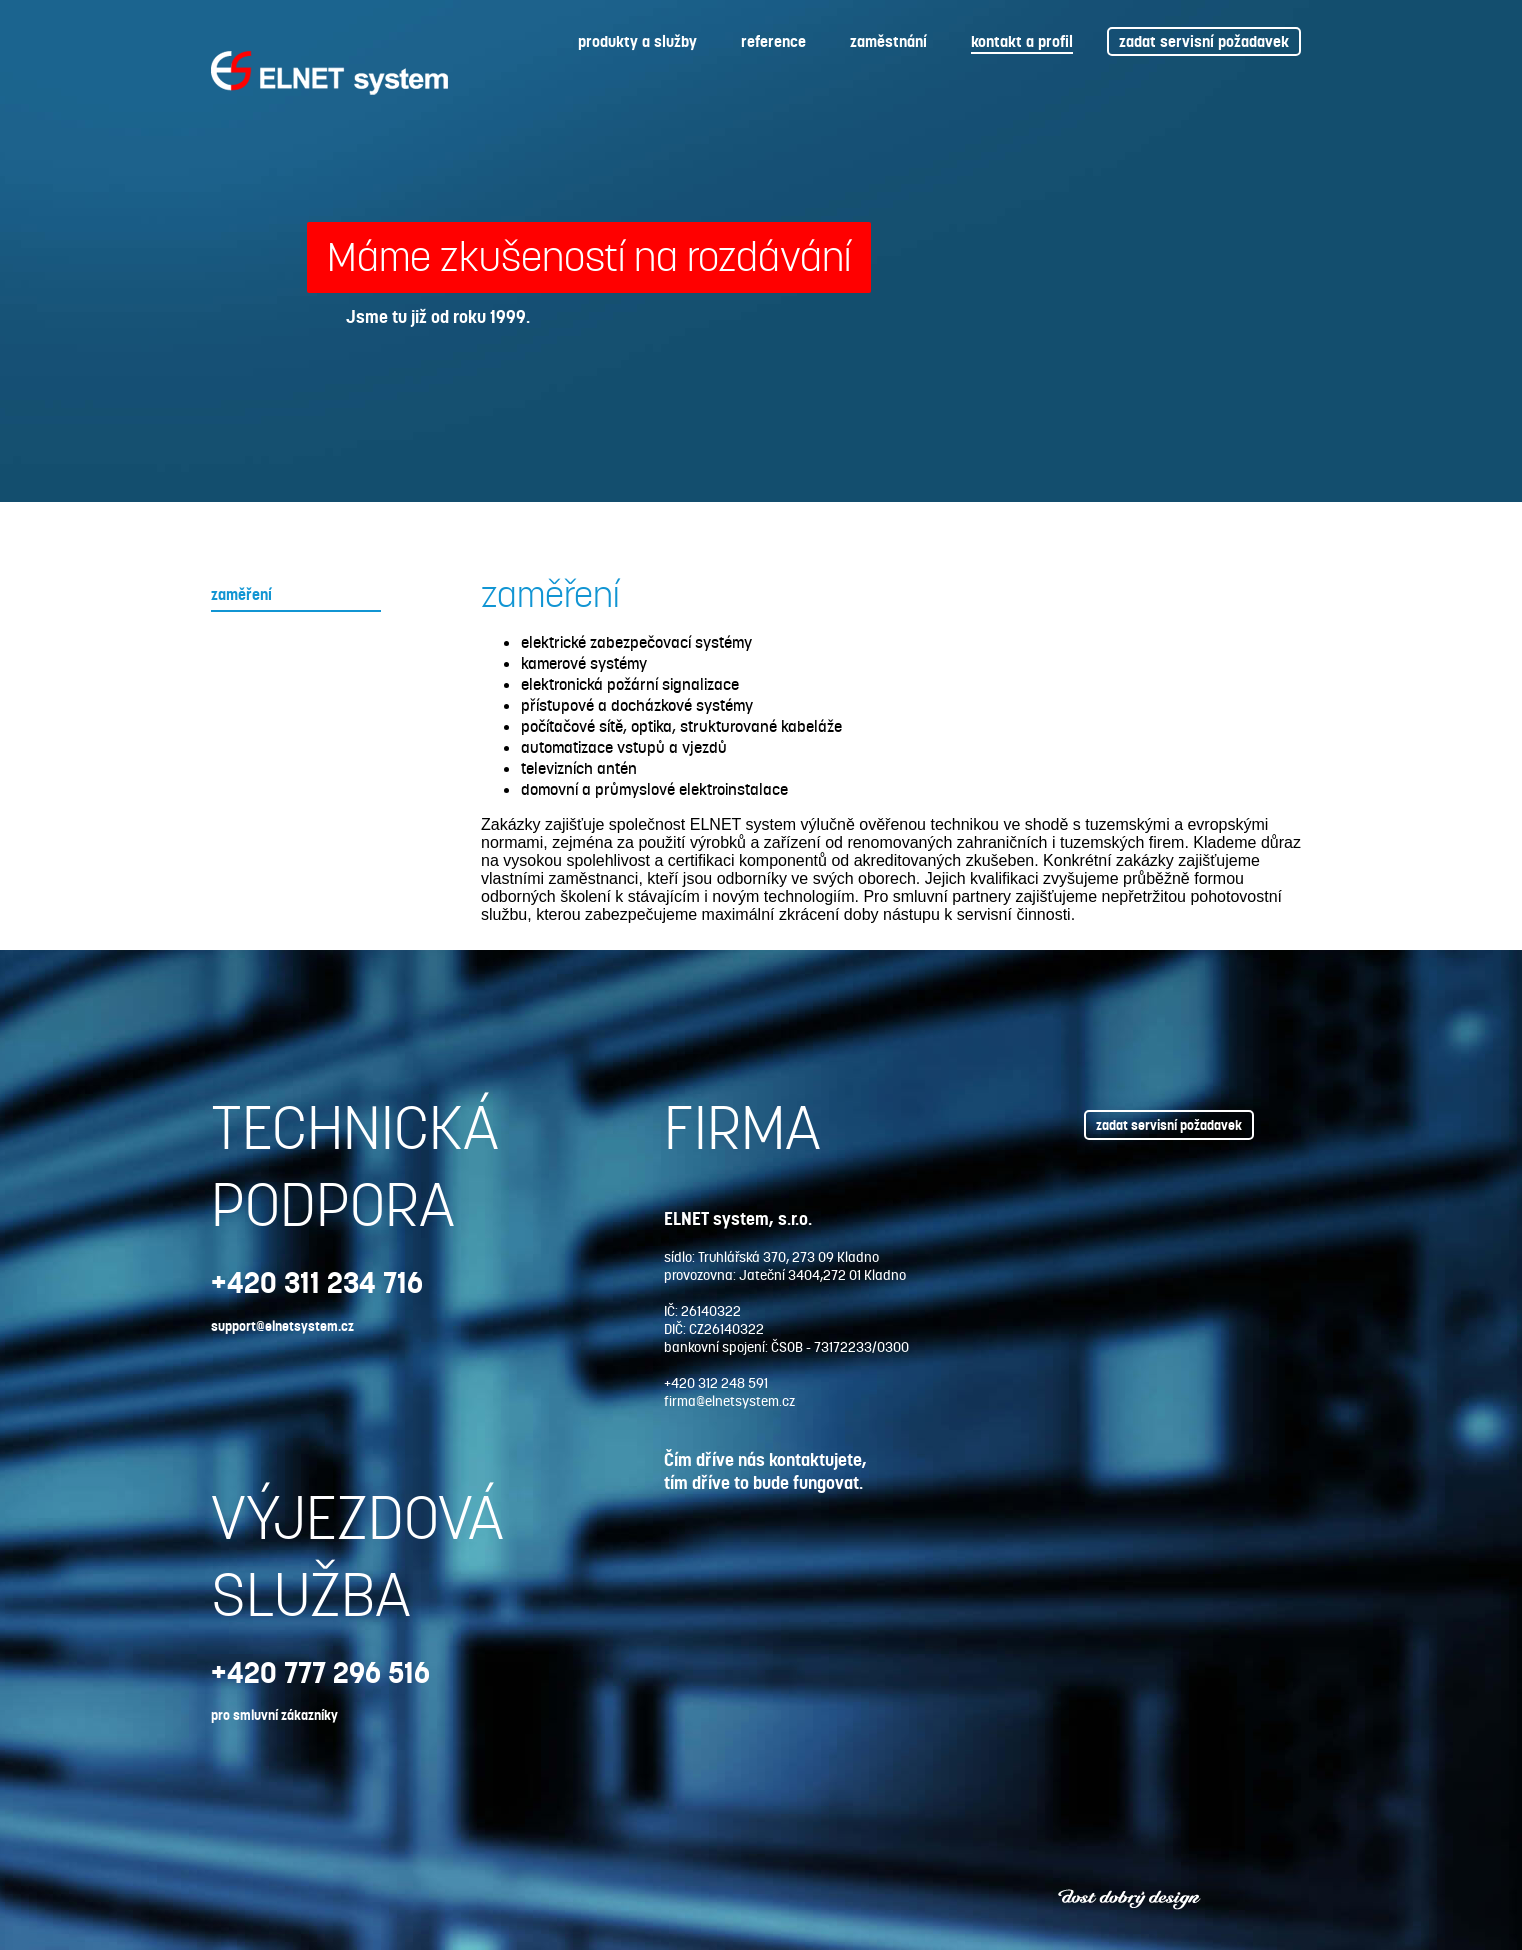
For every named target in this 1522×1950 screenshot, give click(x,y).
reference (773, 41)
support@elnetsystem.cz (282, 1326)
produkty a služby (637, 41)
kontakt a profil (1022, 41)
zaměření (241, 594)
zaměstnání (888, 41)
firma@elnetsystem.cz (729, 1401)
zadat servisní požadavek (1204, 41)
